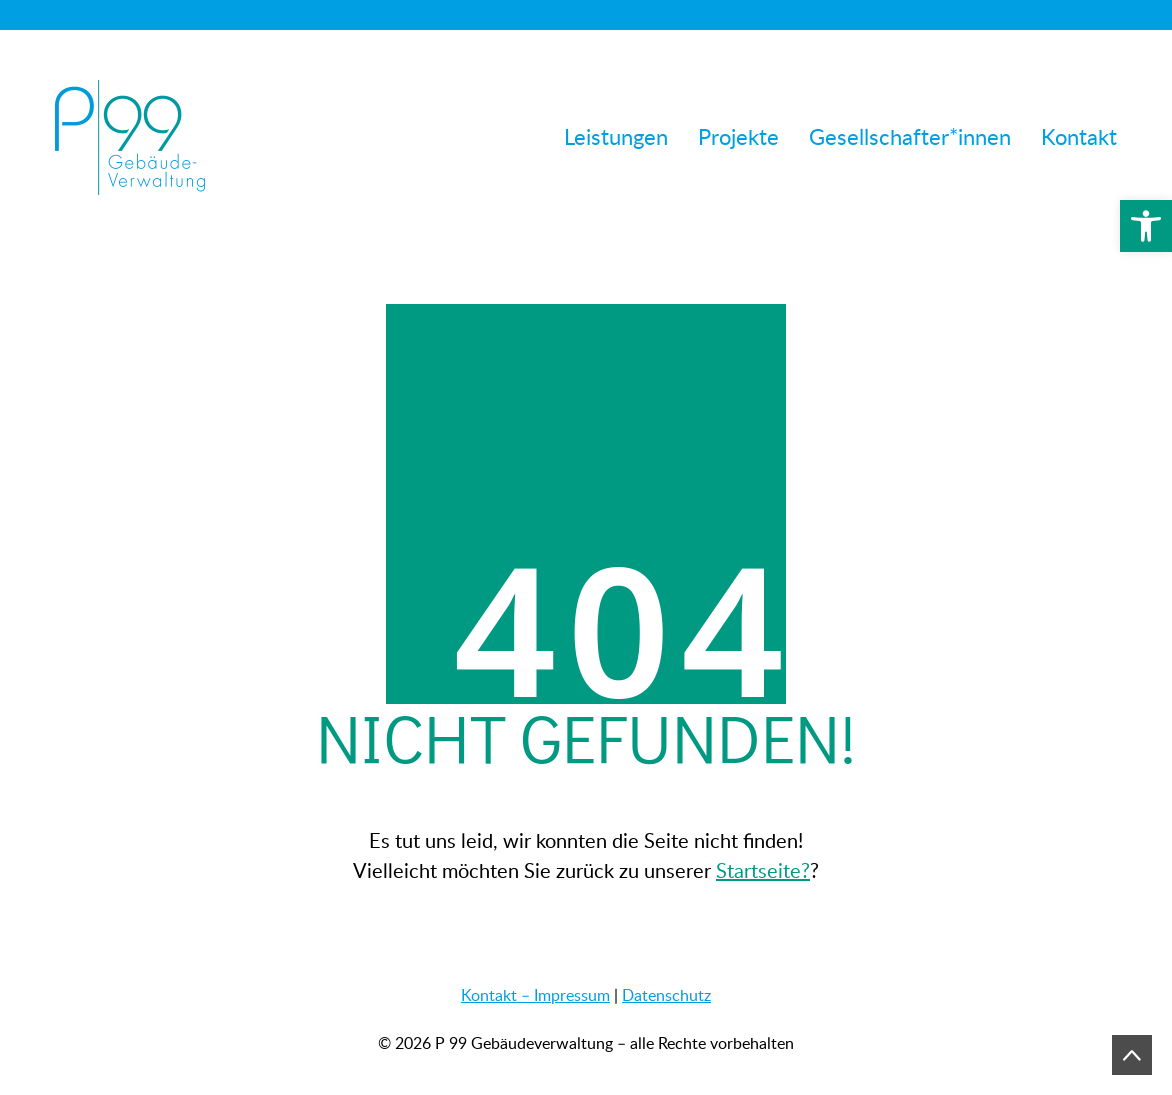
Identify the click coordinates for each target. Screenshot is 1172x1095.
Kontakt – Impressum (535, 995)
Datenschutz (666, 995)
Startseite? (763, 870)
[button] (1146, 226)
